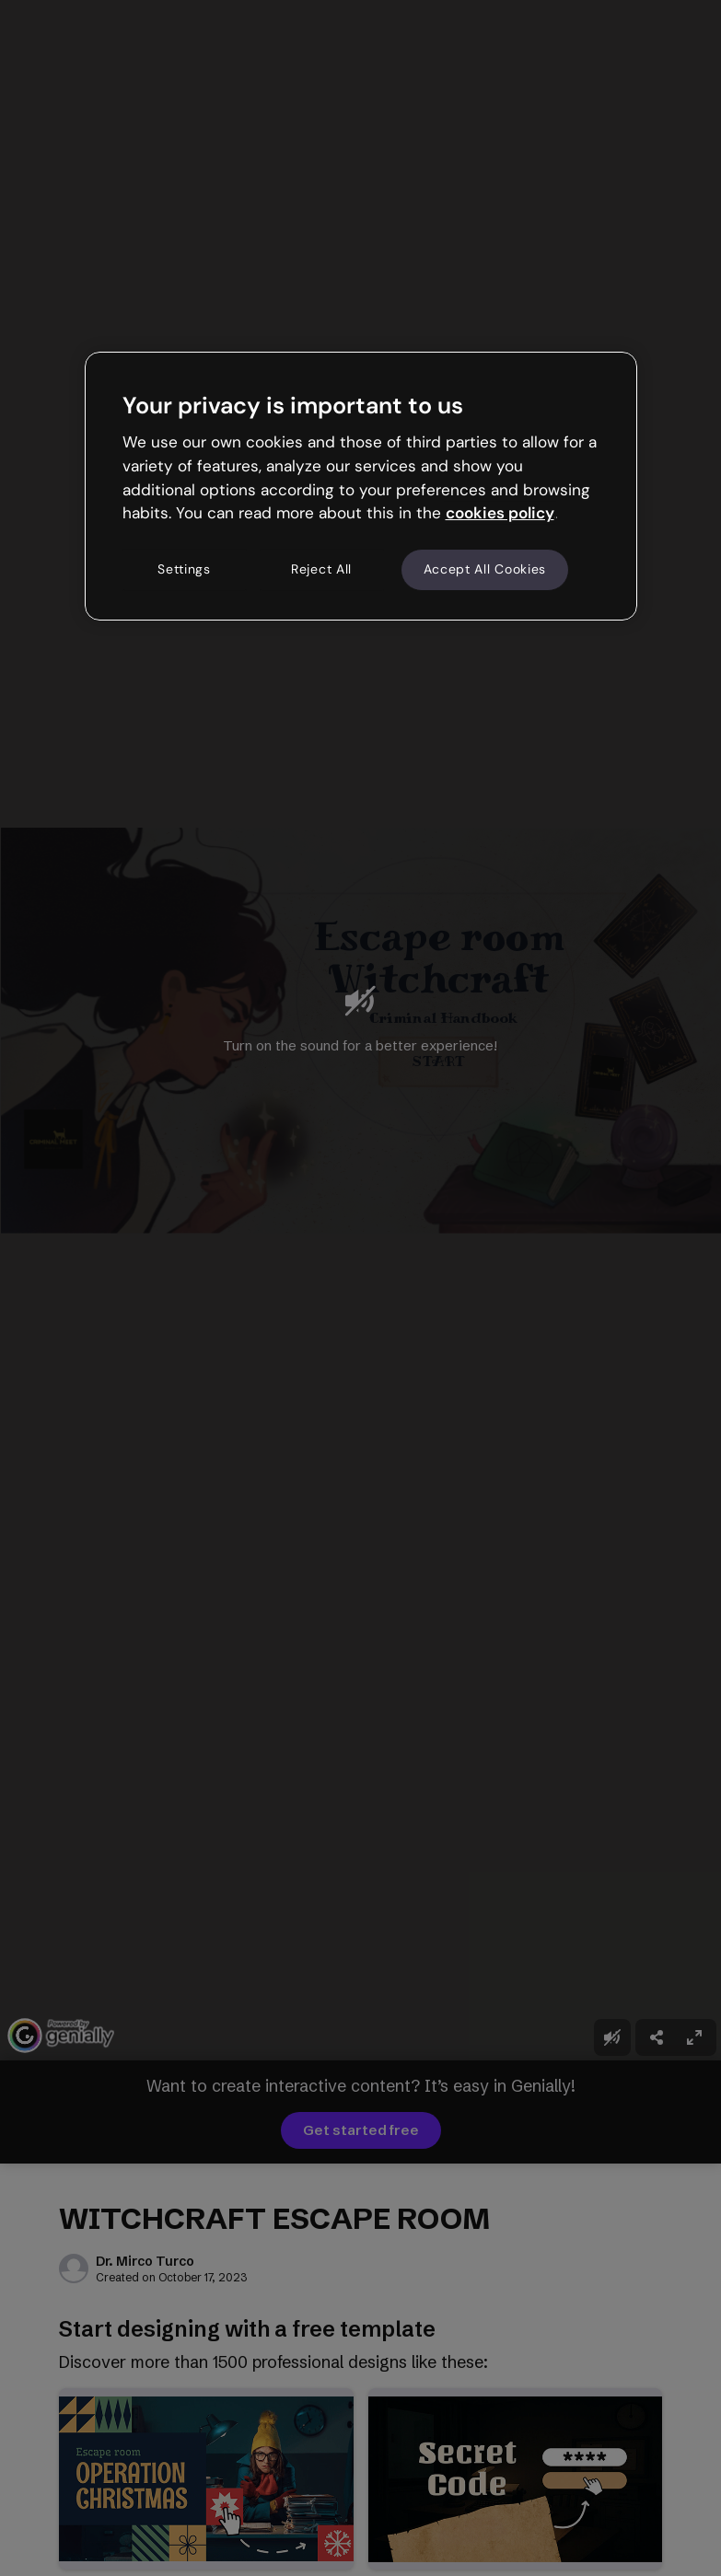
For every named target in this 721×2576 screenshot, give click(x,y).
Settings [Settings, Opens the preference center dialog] (184, 569)
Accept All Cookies (485, 569)
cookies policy (500, 513)
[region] (361, 486)
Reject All (321, 569)
